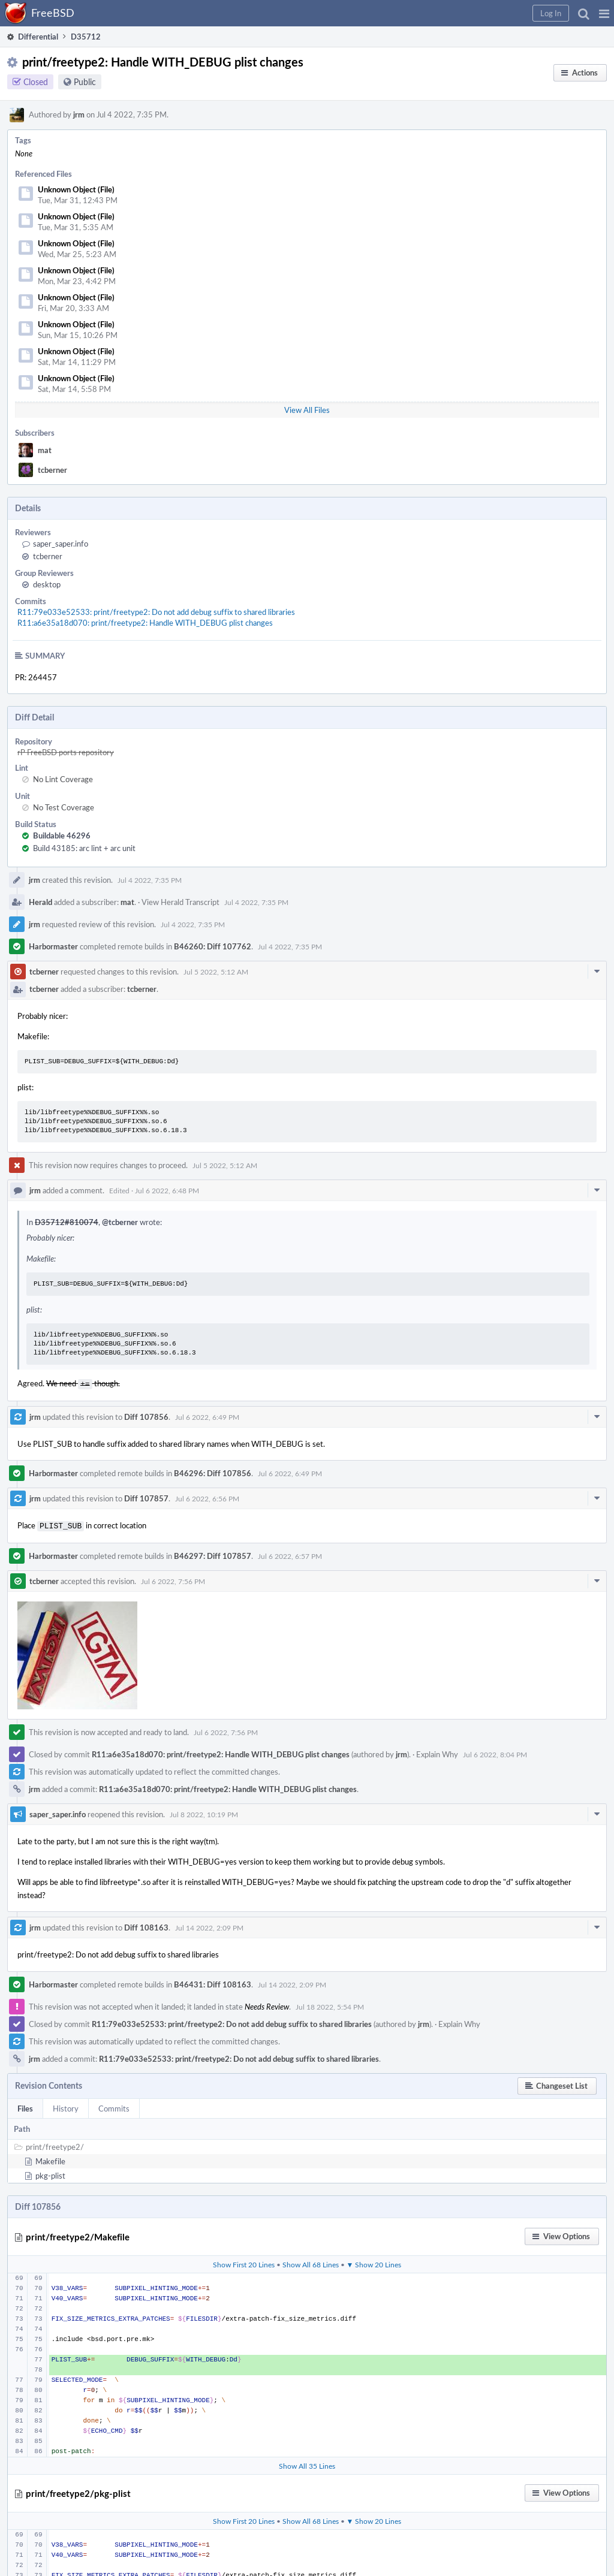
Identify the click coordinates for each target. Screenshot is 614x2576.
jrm (79, 114)
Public (85, 82)
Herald (40, 902)
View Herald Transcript (180, 902)
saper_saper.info (60, 543)
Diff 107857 (146, 1497)
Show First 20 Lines (244, 2262)
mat (45, 450)
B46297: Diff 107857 (212, 1553)
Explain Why (437, 1752)
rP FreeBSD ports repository (65, 752)
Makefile (50, 2158)
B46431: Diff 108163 (212, 1982)
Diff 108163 (146, 1925)
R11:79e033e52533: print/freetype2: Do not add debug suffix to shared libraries (156, 612)
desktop (47, 584)
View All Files (307, 410)
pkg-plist (50, 2173)
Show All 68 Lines (310, 2262)
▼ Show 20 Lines (374, 2262)
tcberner (52, 469)
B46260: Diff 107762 (212, 946)
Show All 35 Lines (307, 2463)
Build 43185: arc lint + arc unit (84, 848)
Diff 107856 (146, 1415)
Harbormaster (53, 946)
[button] (604, 13)
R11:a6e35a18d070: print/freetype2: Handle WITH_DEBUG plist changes (145, 622)
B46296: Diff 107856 (212, 1472)
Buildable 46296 (62, 835)
